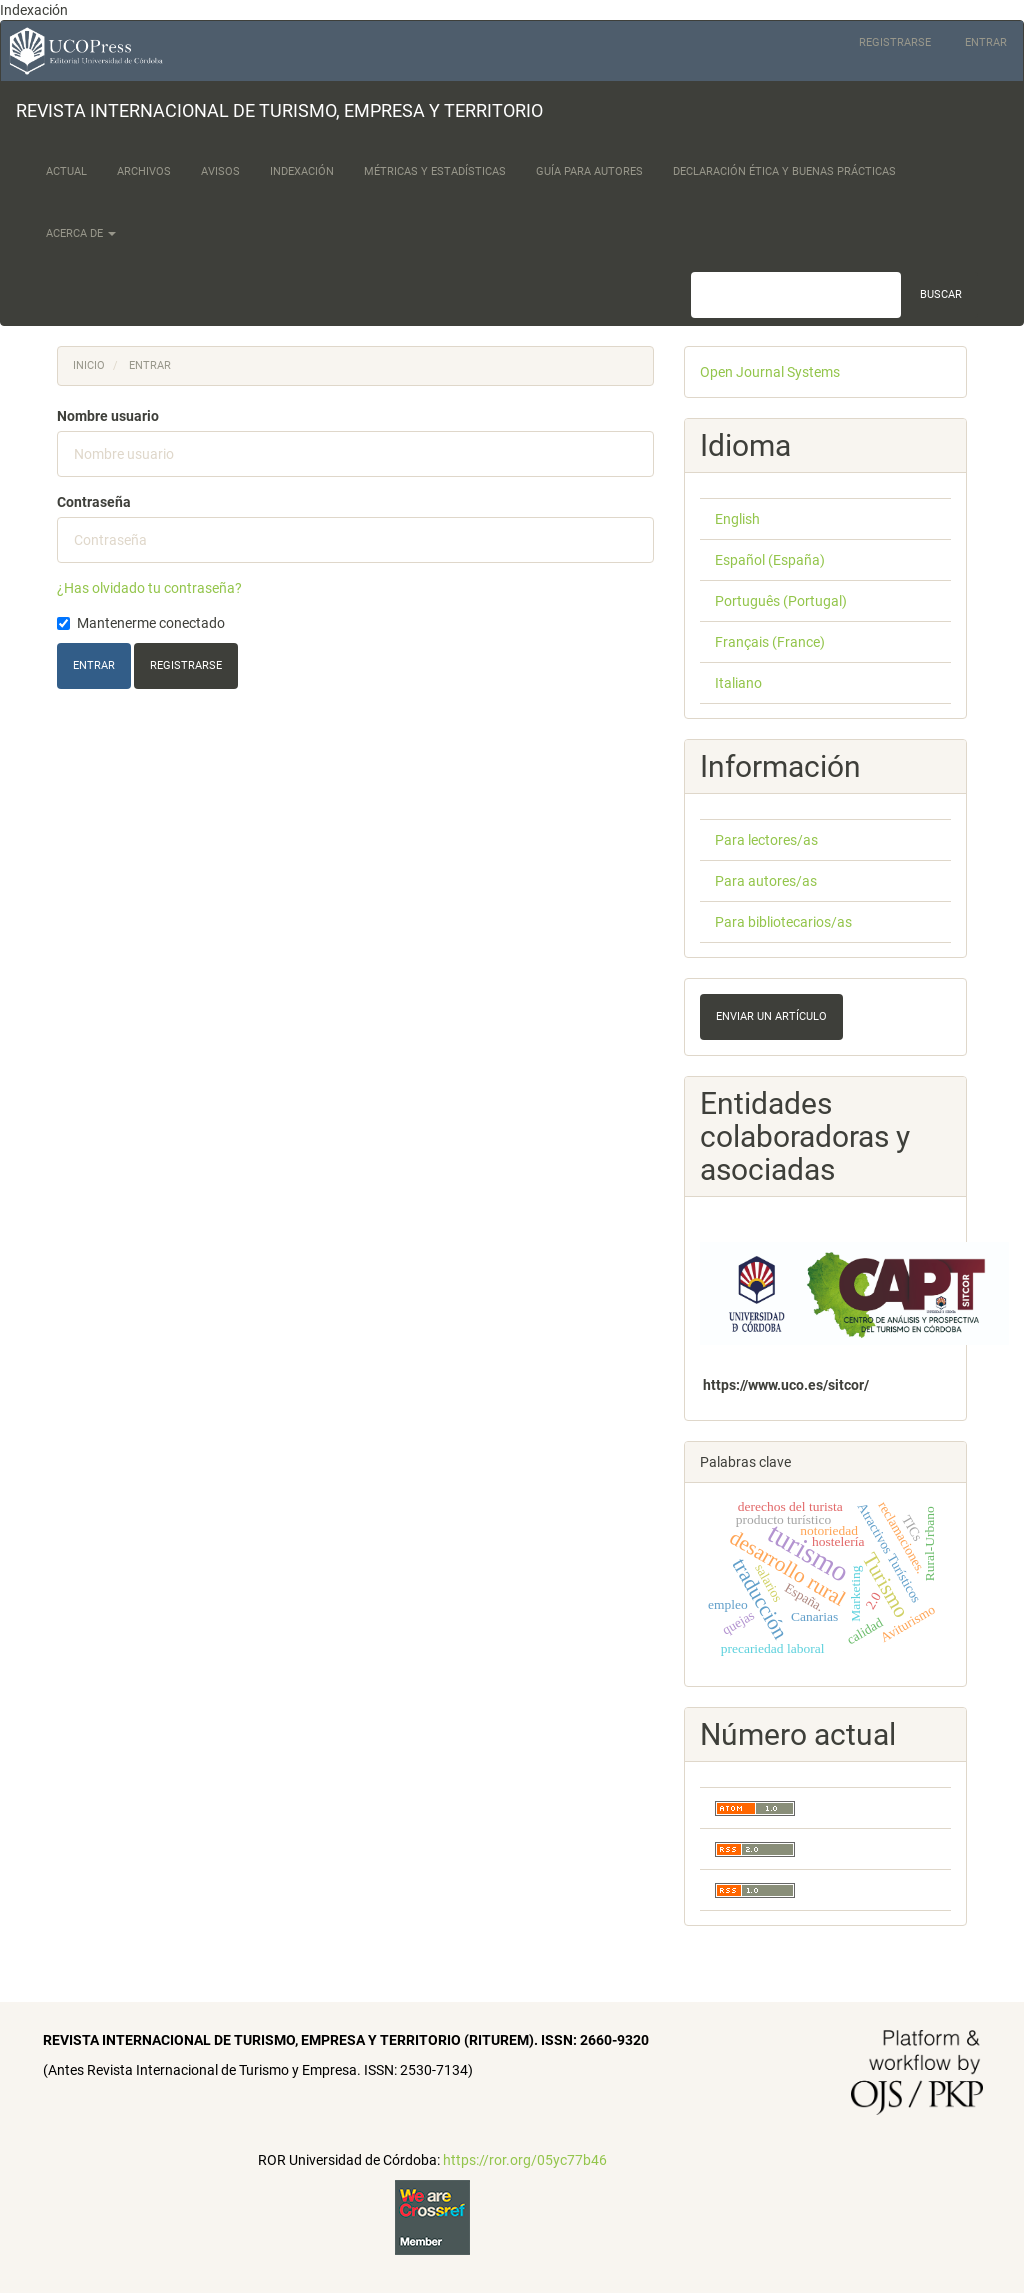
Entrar (986, 42)
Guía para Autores (589, 171)
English (737, 519)
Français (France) (770, 642)
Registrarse (895, 42)
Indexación (302, 171)
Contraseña (94, 502)
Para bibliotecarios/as (783, 922)
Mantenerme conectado (141, 623)
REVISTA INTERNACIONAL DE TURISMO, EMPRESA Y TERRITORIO (279, 110)
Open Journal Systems (770, 372)
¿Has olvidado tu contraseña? (149, 588)
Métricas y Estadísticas (435, 171)
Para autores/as (766, 881)
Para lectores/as (766, 840)
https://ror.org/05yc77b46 (525, 2160)
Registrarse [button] (186, 665)
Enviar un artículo (771, 1016)
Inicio (89, 365)
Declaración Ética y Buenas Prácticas (784, 171)
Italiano (738, 683)
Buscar (941, 294)
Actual (66, 171)
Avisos (220, 171)
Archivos (144, 171)
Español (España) (770, 560)
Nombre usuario (108, 416)
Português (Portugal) (781, 601)
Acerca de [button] (81, 233)
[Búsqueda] (796, 295)
